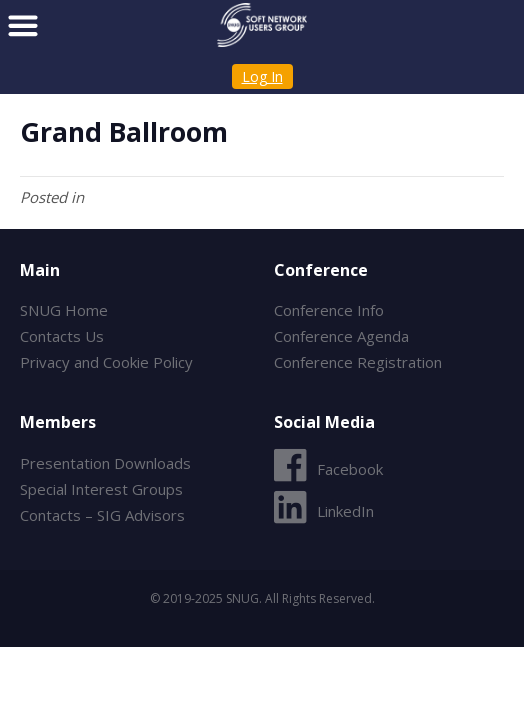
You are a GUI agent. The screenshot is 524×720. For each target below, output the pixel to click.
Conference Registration (358, 362)
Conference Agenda (341, 336)
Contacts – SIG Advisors (102, 515)
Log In (262, 76)
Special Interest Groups (101, 489)
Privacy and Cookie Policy (106, 362)
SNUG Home (64, 310)
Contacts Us (62, 336)
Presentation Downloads (105, 463)
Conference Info (329, 310)
